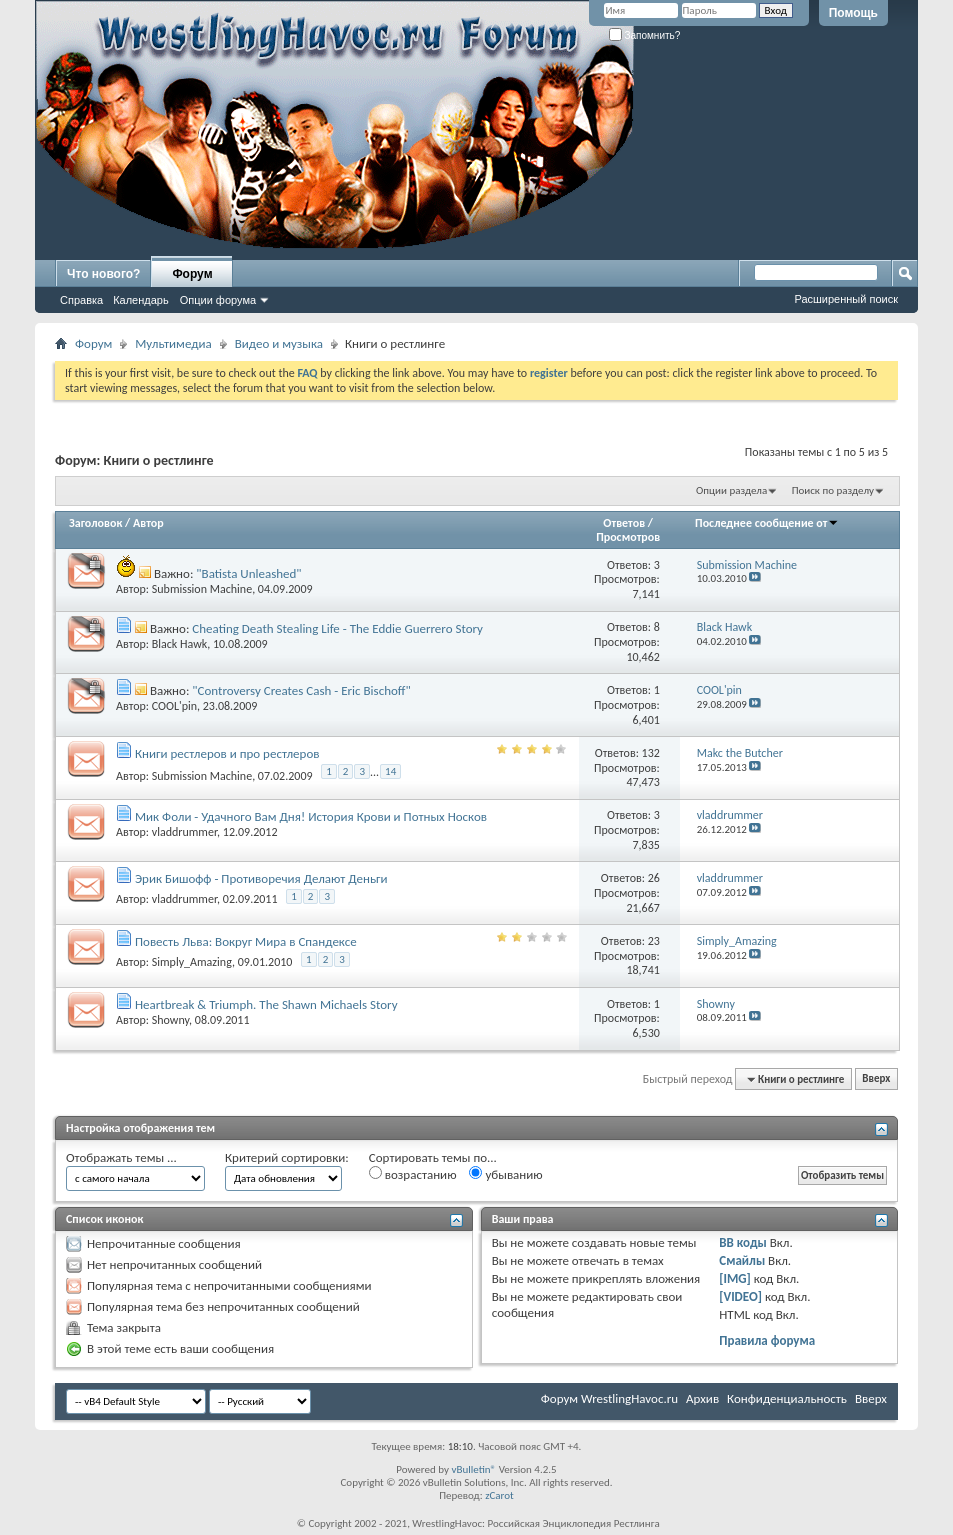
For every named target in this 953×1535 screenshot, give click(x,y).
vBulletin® (473, 1469)
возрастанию (413, 1174)
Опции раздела (731, 490)
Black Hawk (179, 644)
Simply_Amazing (192, 962)
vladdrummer (184, 832)
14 (390, 771)
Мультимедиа (173, 343)
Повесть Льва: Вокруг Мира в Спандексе (246, 941)
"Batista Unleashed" (248, 573)
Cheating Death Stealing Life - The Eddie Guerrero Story (337, 628)
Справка (81, 300)
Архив (702, 1398)
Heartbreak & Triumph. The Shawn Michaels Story (266, 1004)
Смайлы (742, 1260)
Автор (148, 523)
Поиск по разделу (833, 490)
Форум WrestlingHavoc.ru (609, 1398)
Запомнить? (645, 35)
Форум (192, 274)
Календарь (141, 300)
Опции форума (218, 300)
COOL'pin (174, 706)
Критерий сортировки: (287, 1157)
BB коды (743, 1242)
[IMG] (735, 1278)
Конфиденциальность (787, 1398)
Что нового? (103, 274)
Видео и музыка (279, 343)
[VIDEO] (740, 1296)
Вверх (876, 1079)
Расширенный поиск (846, 299)
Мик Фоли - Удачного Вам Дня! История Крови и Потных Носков (311, 816)
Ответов (624, 523)
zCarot (499, 1495)
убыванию (505, 1174)
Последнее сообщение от (767, 523)
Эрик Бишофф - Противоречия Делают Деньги (261, 878)
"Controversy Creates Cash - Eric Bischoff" (301, 690)
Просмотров (628, 537)
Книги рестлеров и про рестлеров (227, 753)
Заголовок (95, 523)
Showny (170, 1020)
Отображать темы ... (121, 1157)
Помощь (853, 13)
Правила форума (767, 1340)
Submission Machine (202, 589)
